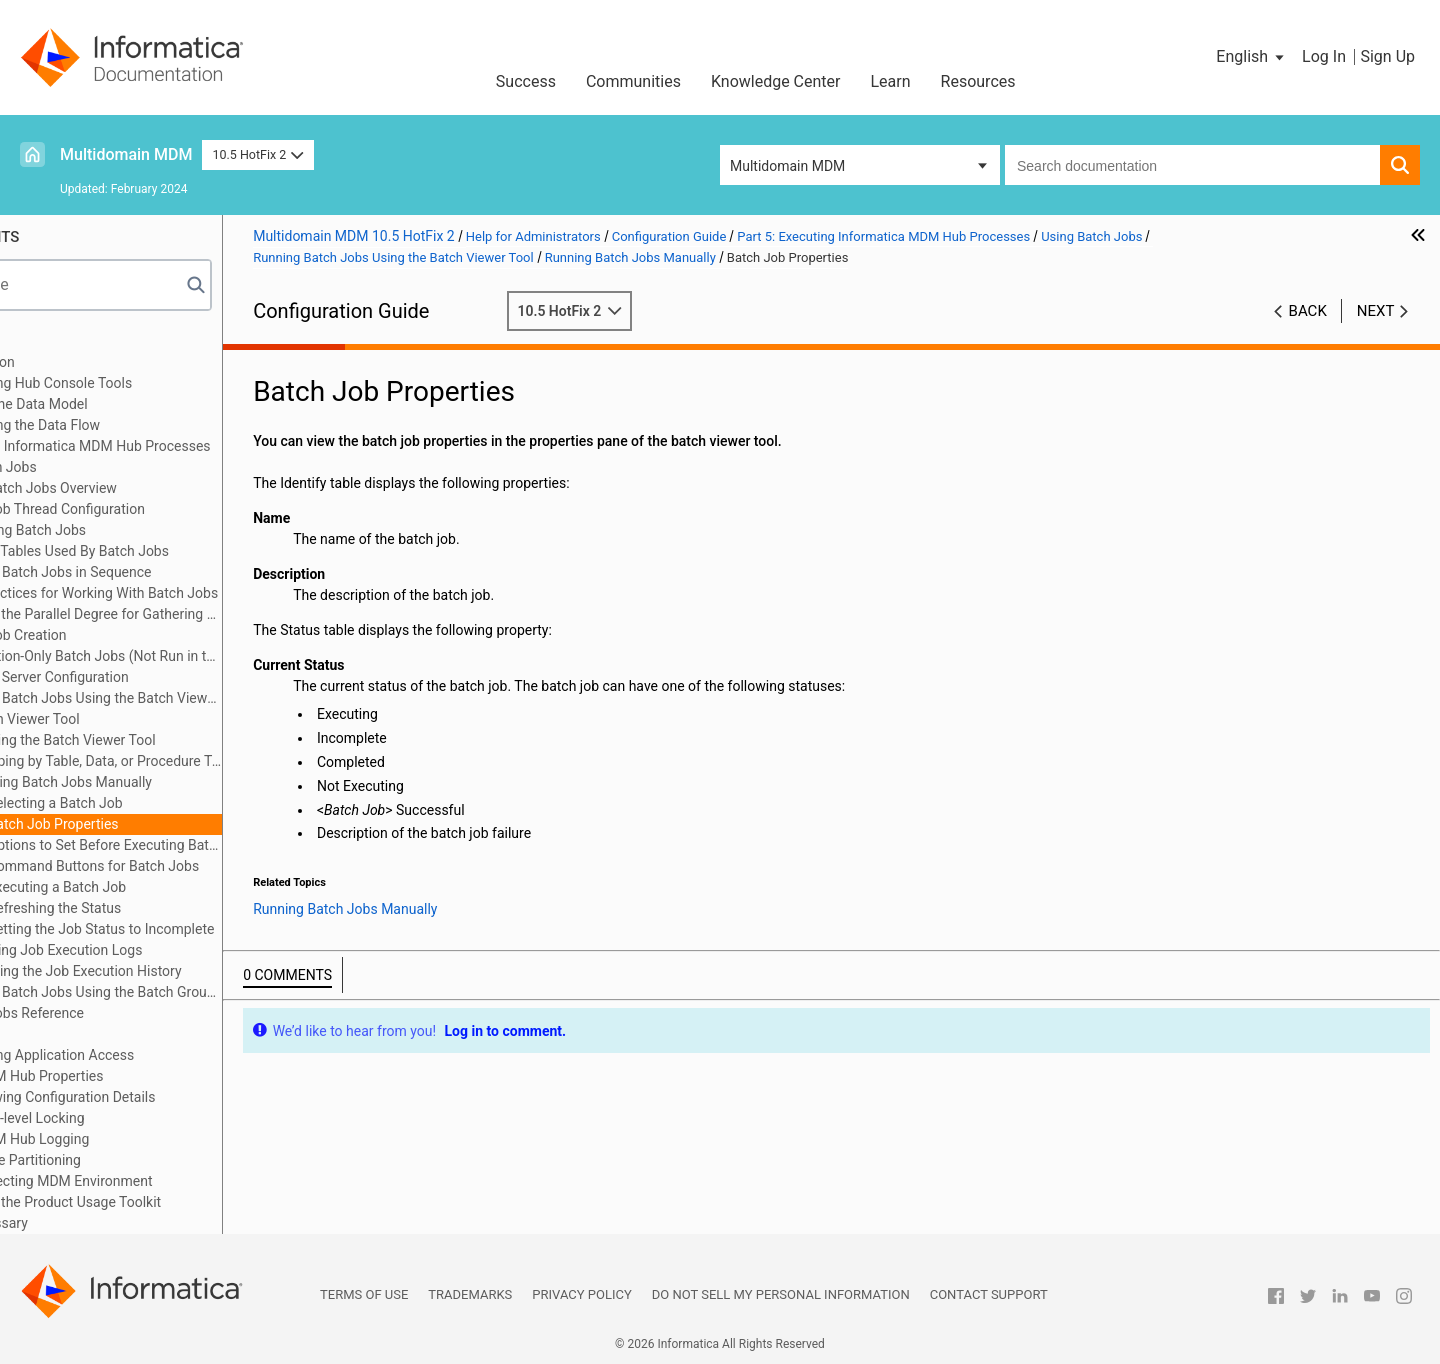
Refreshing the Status (190, 908)
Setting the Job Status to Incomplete (237, 929)
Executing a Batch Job (193, 887)
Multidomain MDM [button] (787, 166)
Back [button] (1308, 311)
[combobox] (1192, 165)
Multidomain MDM (126, 154)
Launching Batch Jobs (153, 530)
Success (526, 81)
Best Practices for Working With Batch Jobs (219, 593)
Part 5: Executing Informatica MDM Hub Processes (190, 446)
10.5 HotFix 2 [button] (257, 154)
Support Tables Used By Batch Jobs (194, 551)
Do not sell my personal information (781, 1294)
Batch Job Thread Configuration (182, 509)
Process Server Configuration (174, 677)
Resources (978, 81)
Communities (633, 81)
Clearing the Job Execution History (210, 971)
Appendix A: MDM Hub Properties (137, 1076)
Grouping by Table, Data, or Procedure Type (231, 761)
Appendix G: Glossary (99, 1223)
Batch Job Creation (143, 635)
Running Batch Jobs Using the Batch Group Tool (208, 993)
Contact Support (989, 1294)
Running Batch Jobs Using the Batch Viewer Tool (210, 699)
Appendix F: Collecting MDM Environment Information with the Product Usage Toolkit (166, 1191)
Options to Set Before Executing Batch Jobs (241, 845)
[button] (1251, 57)
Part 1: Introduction (93, 362)
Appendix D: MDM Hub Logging (130, 1139)
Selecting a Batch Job (191, 803)
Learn (891, 81)
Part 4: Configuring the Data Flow (135, 425)
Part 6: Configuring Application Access (152, 1055)
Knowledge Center (776, 81)
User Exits (95, 1034)
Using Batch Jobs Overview (168, 488)
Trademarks (470, 1294)
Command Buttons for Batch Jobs (229, 866)
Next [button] (1376, 311)
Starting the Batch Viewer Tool (197, 740)
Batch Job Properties (189, 824)
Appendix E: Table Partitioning (126, 1160)
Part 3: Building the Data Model (129, 404)
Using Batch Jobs (118, 467)
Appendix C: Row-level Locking (127, 1118)
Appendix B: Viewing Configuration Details (163, 1097)
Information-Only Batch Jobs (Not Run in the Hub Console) (221, 656)
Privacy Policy (581, 1294)
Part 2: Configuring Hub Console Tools (151, 383)
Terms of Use (364, 1294)
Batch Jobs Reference (152, 1013)
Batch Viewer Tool (160, 719)
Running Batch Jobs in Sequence (185, 572)
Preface (57, 341)
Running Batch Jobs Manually (196, 782)
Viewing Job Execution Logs (191, 950)
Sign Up (1387, 56)
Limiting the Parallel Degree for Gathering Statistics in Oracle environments (221, 614)
